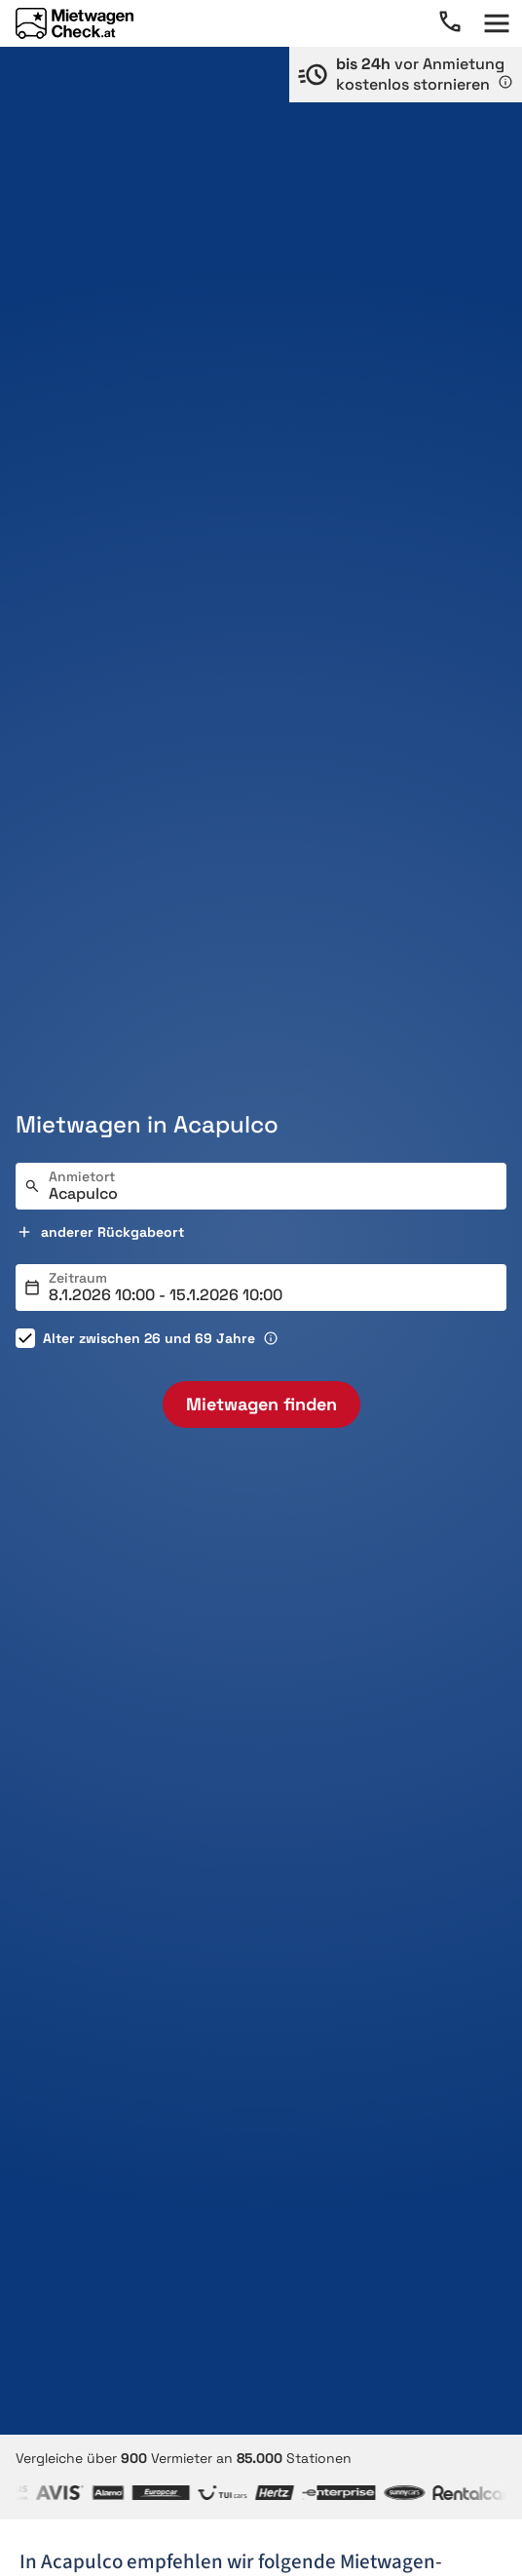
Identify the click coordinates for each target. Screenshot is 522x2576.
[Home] (74, 23)
